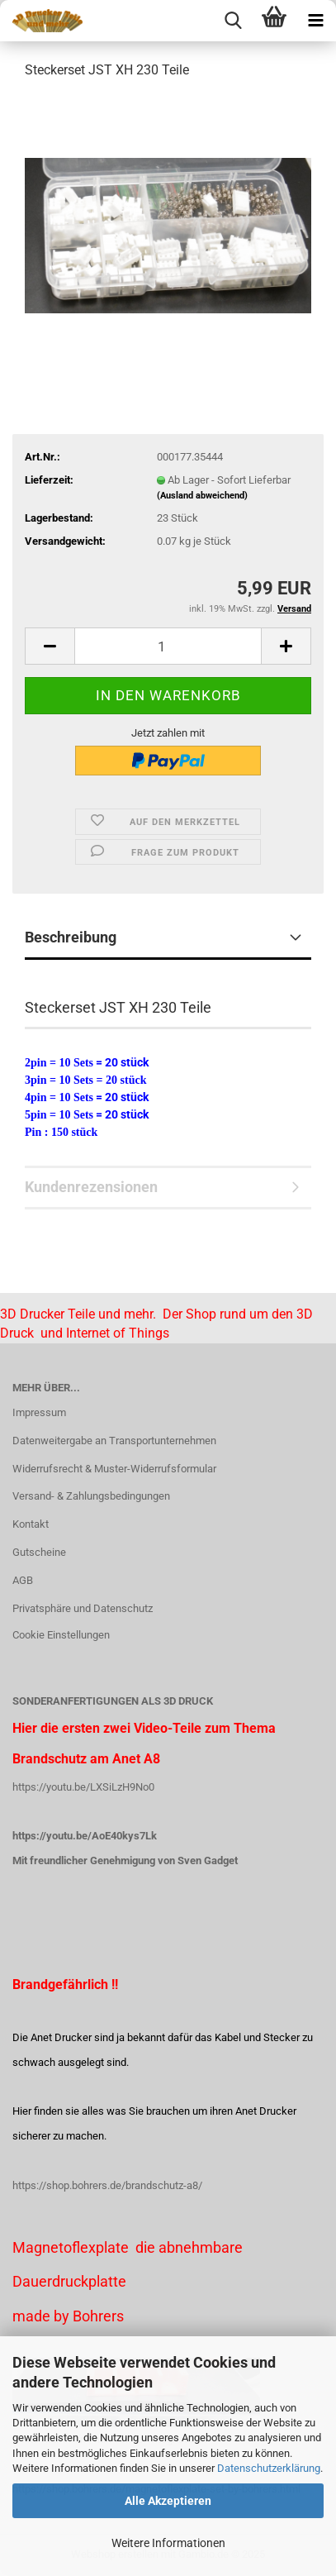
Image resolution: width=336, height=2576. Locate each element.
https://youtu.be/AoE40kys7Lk (84, 1835)
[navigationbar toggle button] (315, 20)
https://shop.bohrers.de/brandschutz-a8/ (107, 2185)
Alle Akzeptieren (168, 2500)
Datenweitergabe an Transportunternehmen (114, 1440)
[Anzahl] (168, 646)
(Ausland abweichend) (202, 495)
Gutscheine (39, 1552)
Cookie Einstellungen (61, 1635)
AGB (22, 1580)
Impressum (39, 1412)
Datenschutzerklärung (268, 2468)
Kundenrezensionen (91, 1186)
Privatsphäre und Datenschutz (82, 1608)
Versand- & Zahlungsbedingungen (91, 1496)
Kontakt (30, 1524)
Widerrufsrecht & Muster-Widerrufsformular (114, 1468)
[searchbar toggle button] (232, 20)
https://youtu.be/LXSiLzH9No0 (83, 1787)
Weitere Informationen (168, 2543)
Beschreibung (70, 937)
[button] (49, 646)
